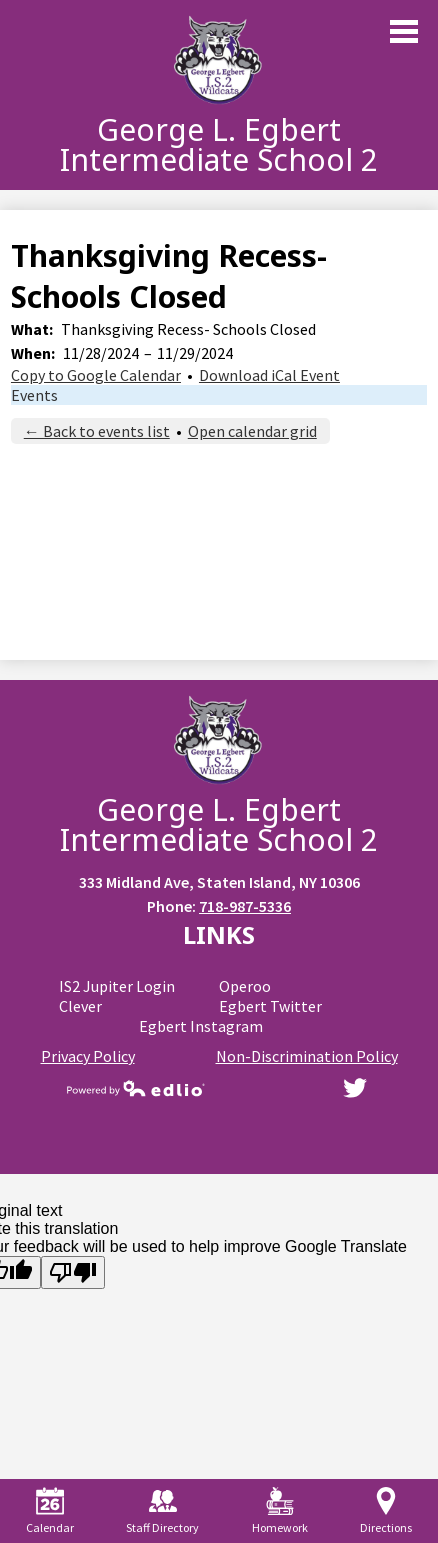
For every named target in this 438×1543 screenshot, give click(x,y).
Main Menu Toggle (404, 31)
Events (34, 395)
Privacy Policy (88, 1056)
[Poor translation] (73, 1272)
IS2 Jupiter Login (117, 986)
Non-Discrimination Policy (307, 1056)
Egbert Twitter (270, 1006)
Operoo (245, 986)
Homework (280, 1511)
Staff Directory (162, 1511)
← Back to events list (97, 431)
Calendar (50, 1511)
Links (219, 934)
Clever (80, 1006)
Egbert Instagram (201, 1026)
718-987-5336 (245, 906)
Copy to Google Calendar (96, 375)
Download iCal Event (269, 375)
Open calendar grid (252, 431)
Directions (386, 1511)
